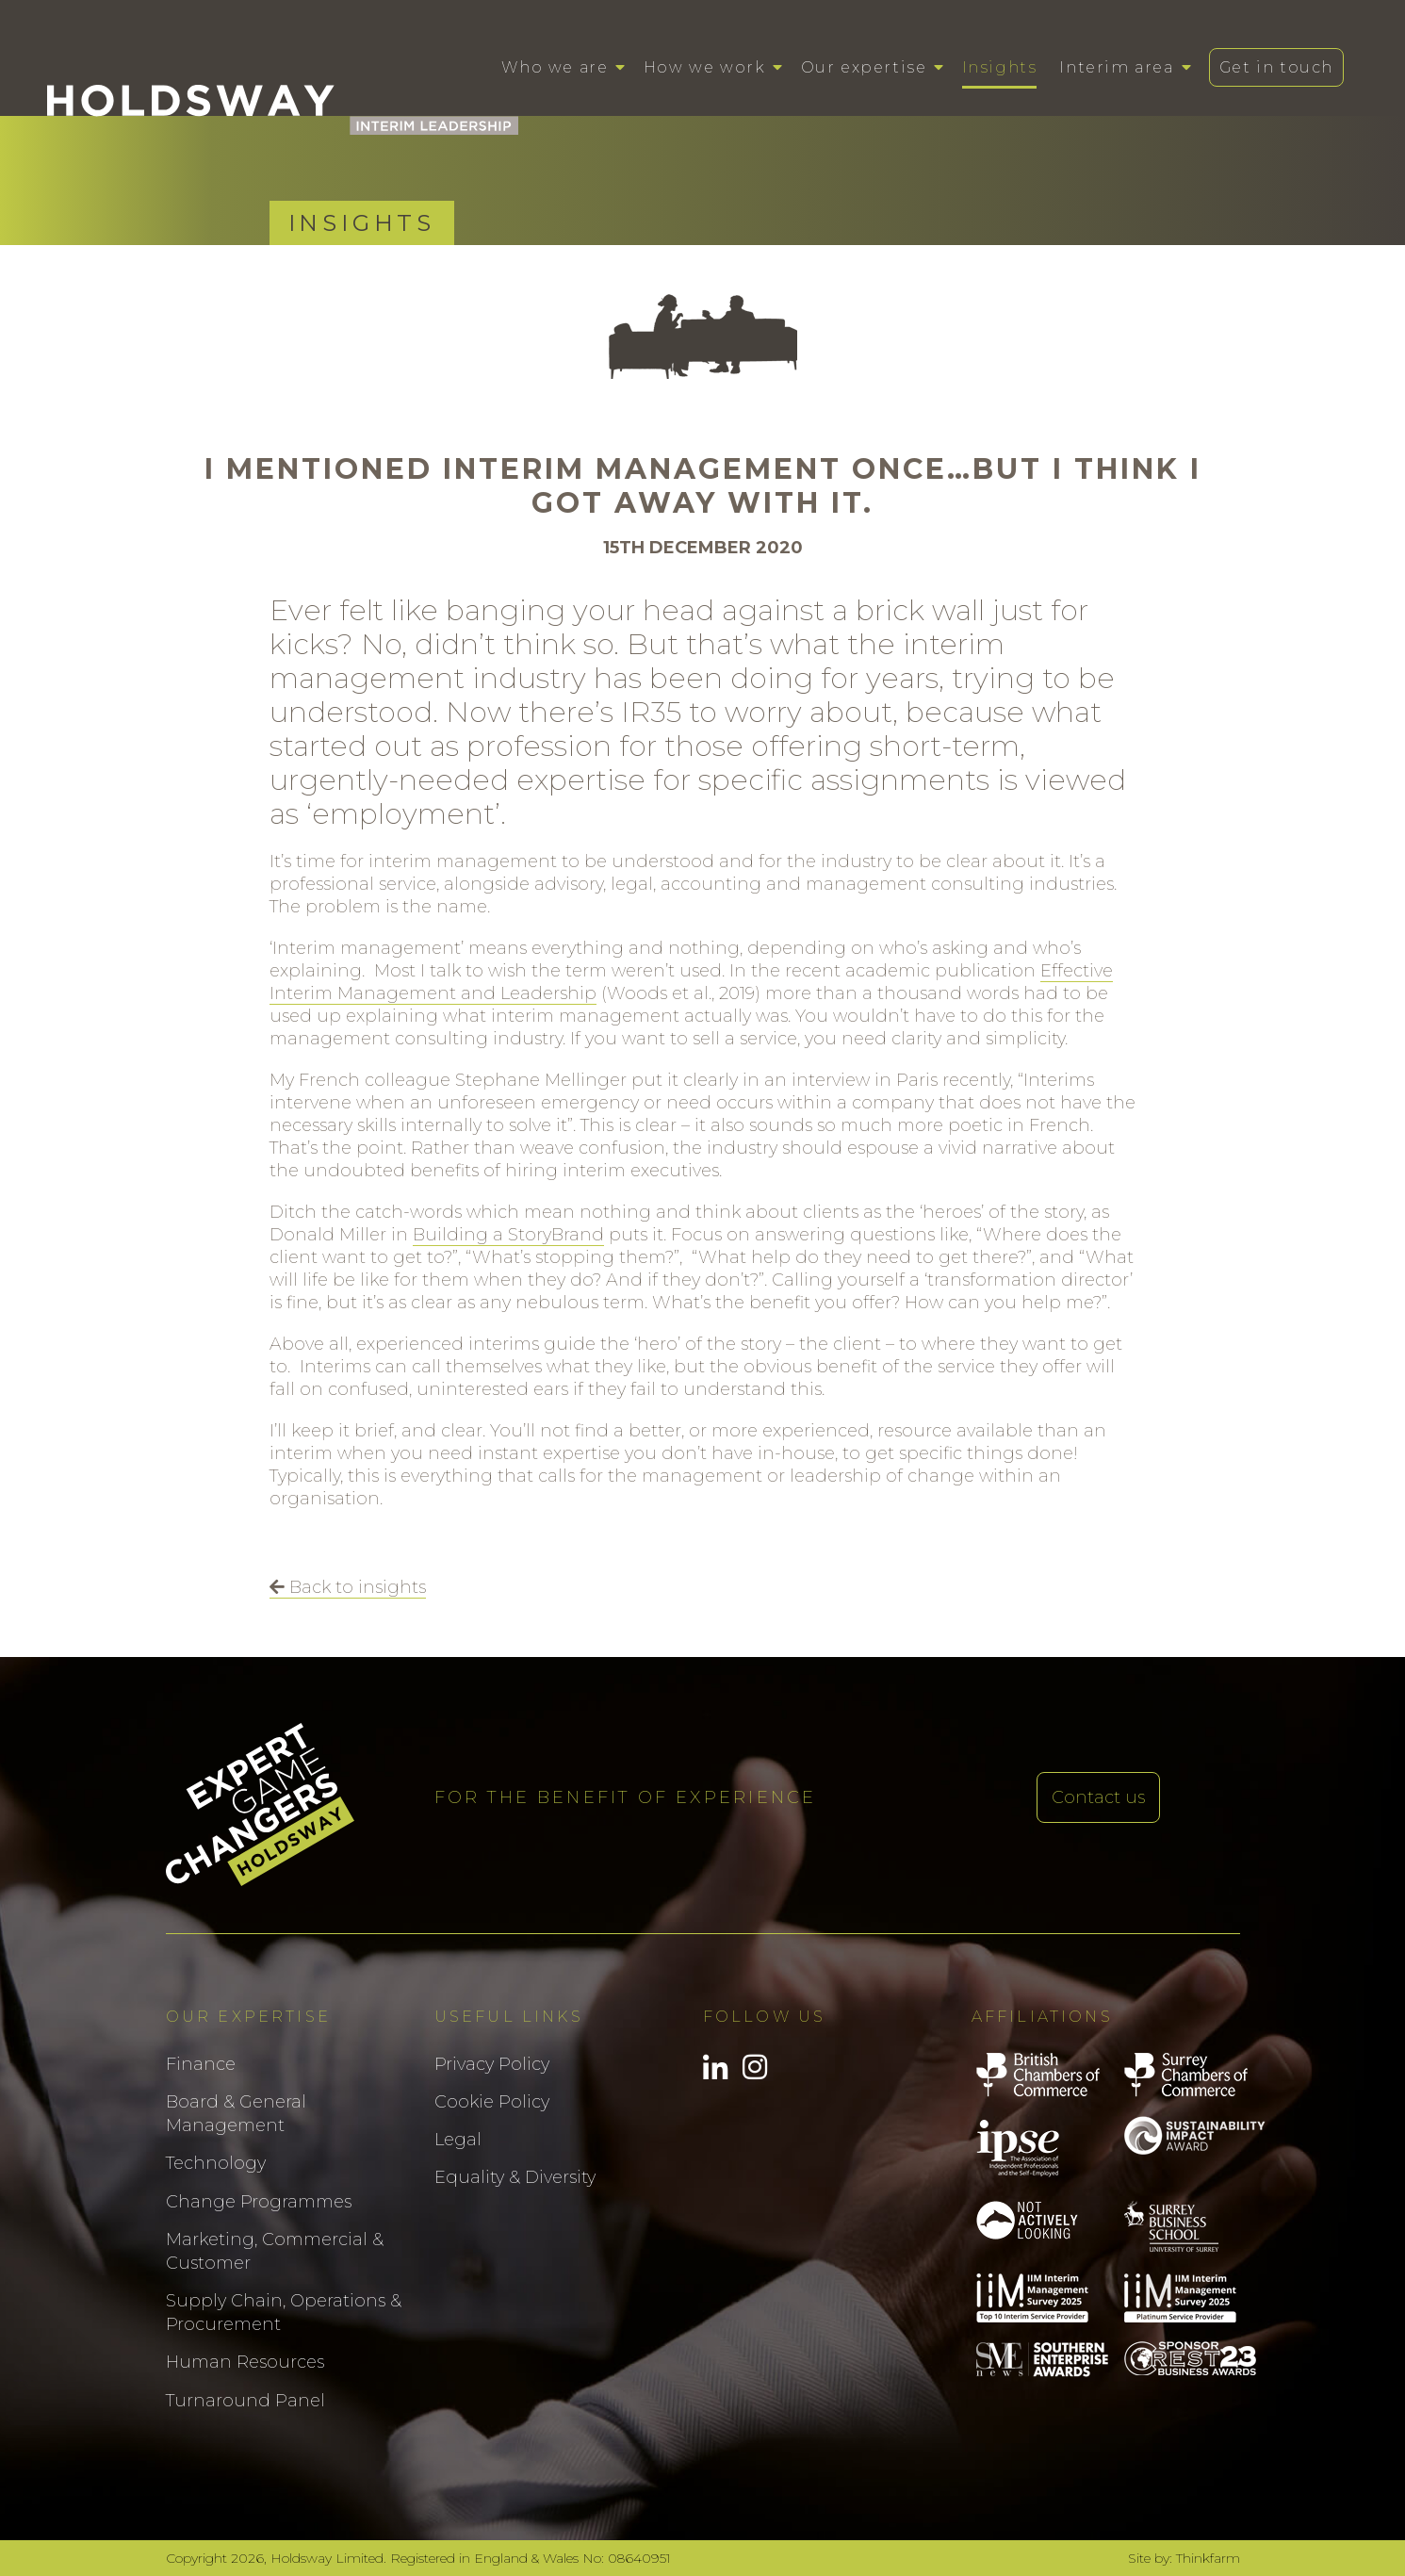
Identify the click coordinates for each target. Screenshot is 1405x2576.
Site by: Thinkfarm (1184, 2558)
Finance (201, 2064)
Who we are (554, 67)
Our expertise (864, 67)
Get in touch (1276, 67)
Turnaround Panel (245, 2400)
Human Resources (245, 2362)
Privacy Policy (491, 2064)
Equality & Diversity (515, 2177)
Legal (458, 2139)
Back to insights (348, 1587)
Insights (999, 67)
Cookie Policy (491, 2102)
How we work (705, 67)
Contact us (1098, 1797)
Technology (216, 2163)
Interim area (1116, 67)
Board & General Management (236, 2114)
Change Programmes (258, 2201)
